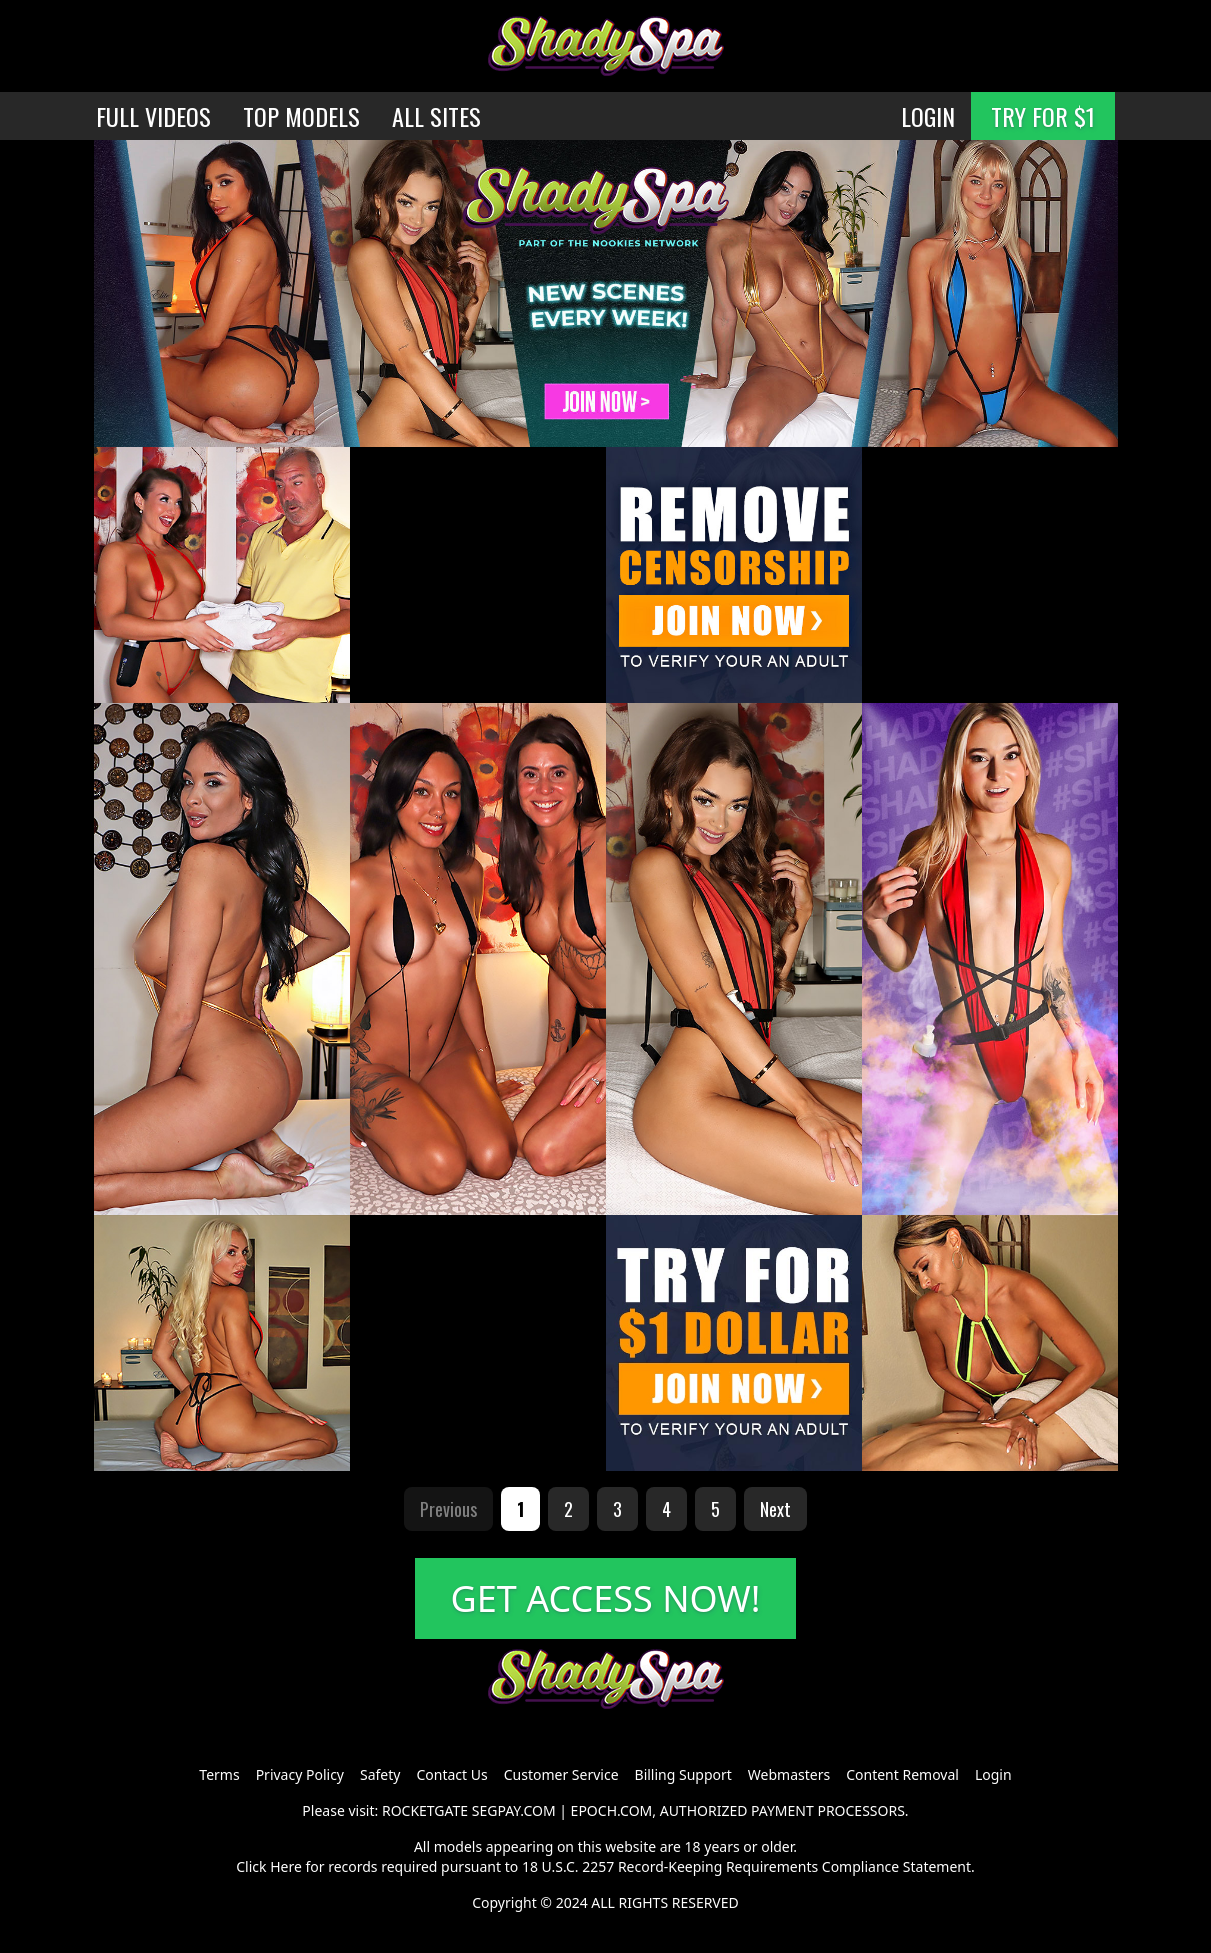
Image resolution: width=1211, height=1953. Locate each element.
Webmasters (789, 1774)
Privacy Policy (300, 1774)
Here (286, 1866)
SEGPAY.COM (514, 1810)
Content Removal (902, 1774)
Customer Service (561, 1774)
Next (775, 1509)
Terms (219, 1774)
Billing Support (683, 1774)
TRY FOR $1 (1043, 116)
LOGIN (928, 116)
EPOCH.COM (612, 1810)
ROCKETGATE (425, 1810)
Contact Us (451, 1774)
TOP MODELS (301, 116)
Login (993, 1774)
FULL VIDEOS (153, 116)
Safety (380, 1774)
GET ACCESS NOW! (606, 1598)
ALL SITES (436, 116)
